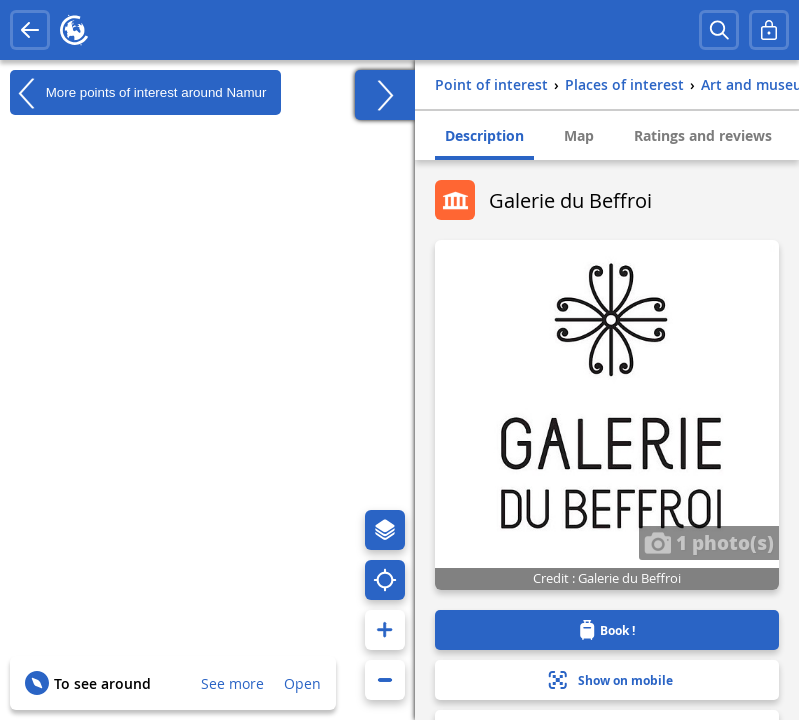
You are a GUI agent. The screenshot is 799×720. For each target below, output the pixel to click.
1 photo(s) (709, 542)
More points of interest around (138, 93)
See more (232, 683)
